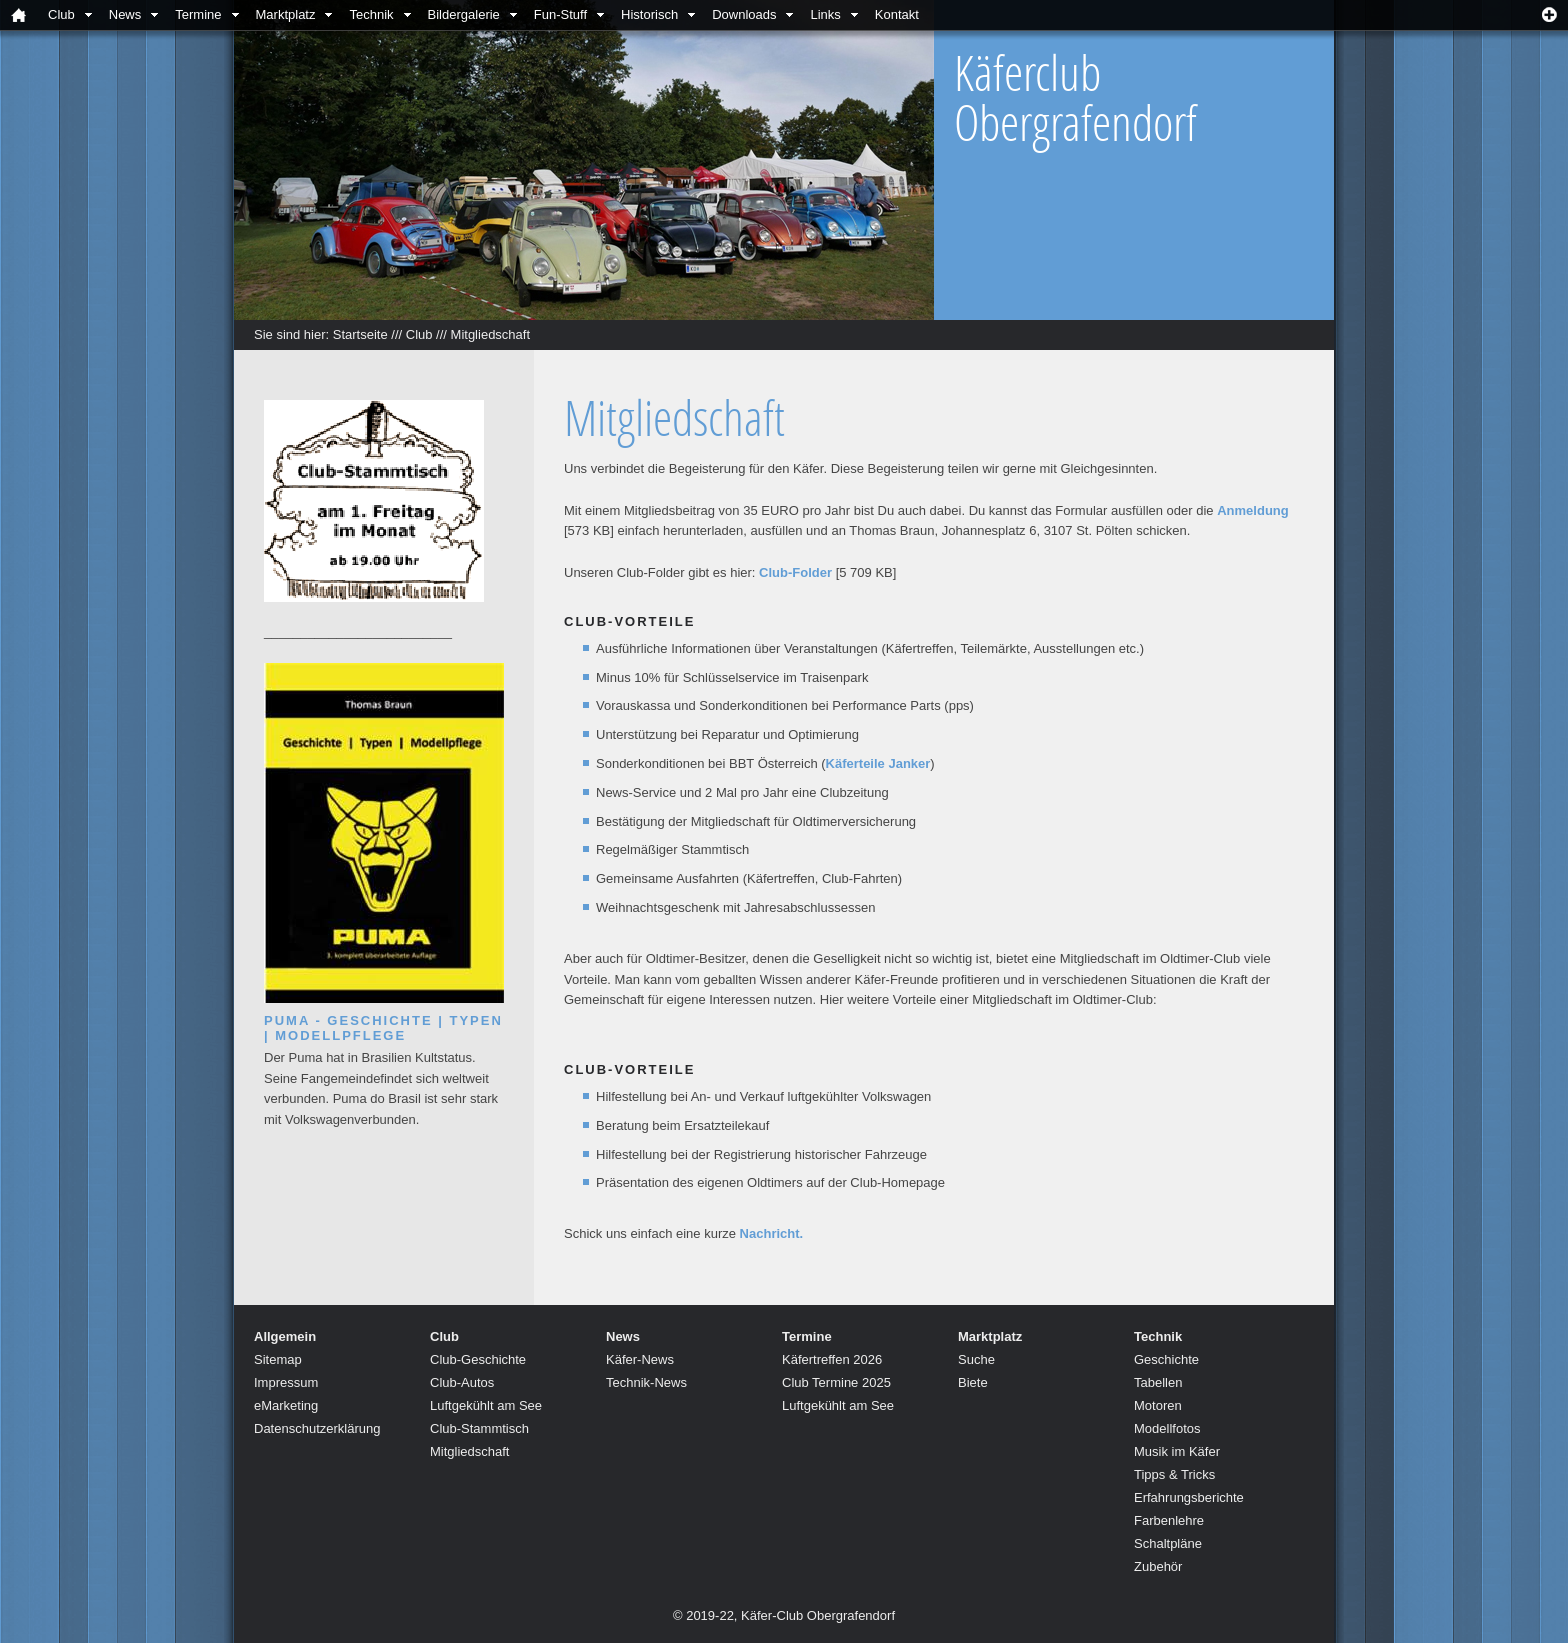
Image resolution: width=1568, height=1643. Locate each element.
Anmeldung (1253, 510)
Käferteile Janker (878, 763)
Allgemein (285, 1336)
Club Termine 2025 (836, 1382)
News (125, 14)
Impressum (286, 1382)
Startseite (360, 334)
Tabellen (1158, 1382)
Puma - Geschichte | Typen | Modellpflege (383, 1028)
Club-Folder (795, 572)
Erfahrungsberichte (1189, 1497)
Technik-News (646, 1382)
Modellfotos (1167, 1428)
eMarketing (286, 1405)
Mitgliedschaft (490, 334)
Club (61, 14)
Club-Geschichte (478, 1359)
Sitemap (278, 1359)
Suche (976, 1359)
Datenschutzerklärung (317, 1428)
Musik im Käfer (1177, 1451)
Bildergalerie (464, 14)
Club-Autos (462, 1382)
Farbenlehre (1169, 1520)
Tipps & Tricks (1174, 1474)
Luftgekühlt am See (486, 1405)
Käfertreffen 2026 (832, 1359)
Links (825, 14)
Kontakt (897, 14)
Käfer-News (640, 1359)
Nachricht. (772, 1233)
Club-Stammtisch (479, 1428)
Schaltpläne (1168, 1543)
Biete (973, 1382)
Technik (371, 14)
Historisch (649, 14)
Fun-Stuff (560, 14)
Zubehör (1158, 1566)
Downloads (744, 14)
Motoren (1158, 1405)
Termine (198, 14)
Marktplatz (286, 14)
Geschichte (1166, 1359)
